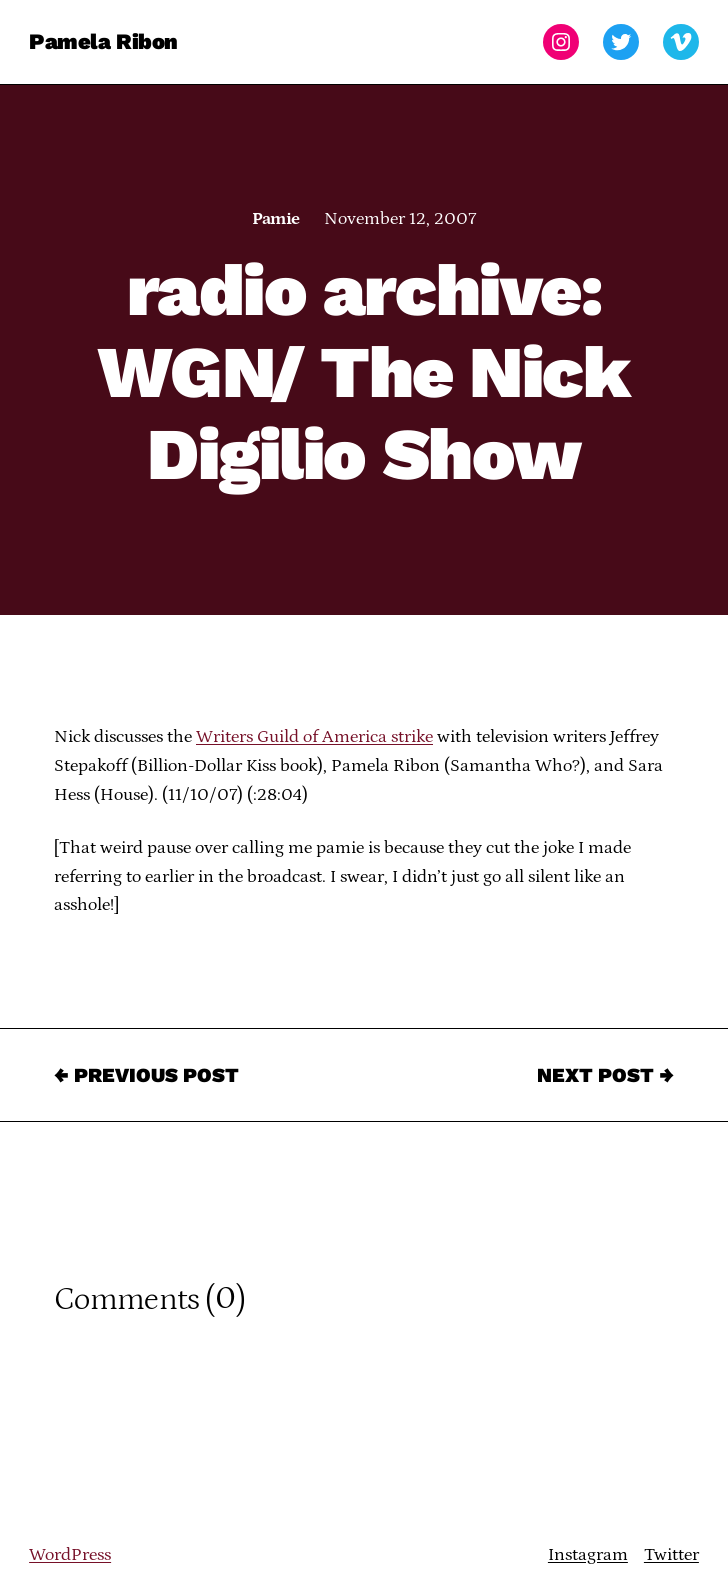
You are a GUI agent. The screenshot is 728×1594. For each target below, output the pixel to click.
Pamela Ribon (103, 41)
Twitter (671, 1555)
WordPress (70, 1555)
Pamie (275, 219)
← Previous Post (146, 1075)
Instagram (588, 1555)
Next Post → (605, 1075)
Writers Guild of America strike (314, 737)
